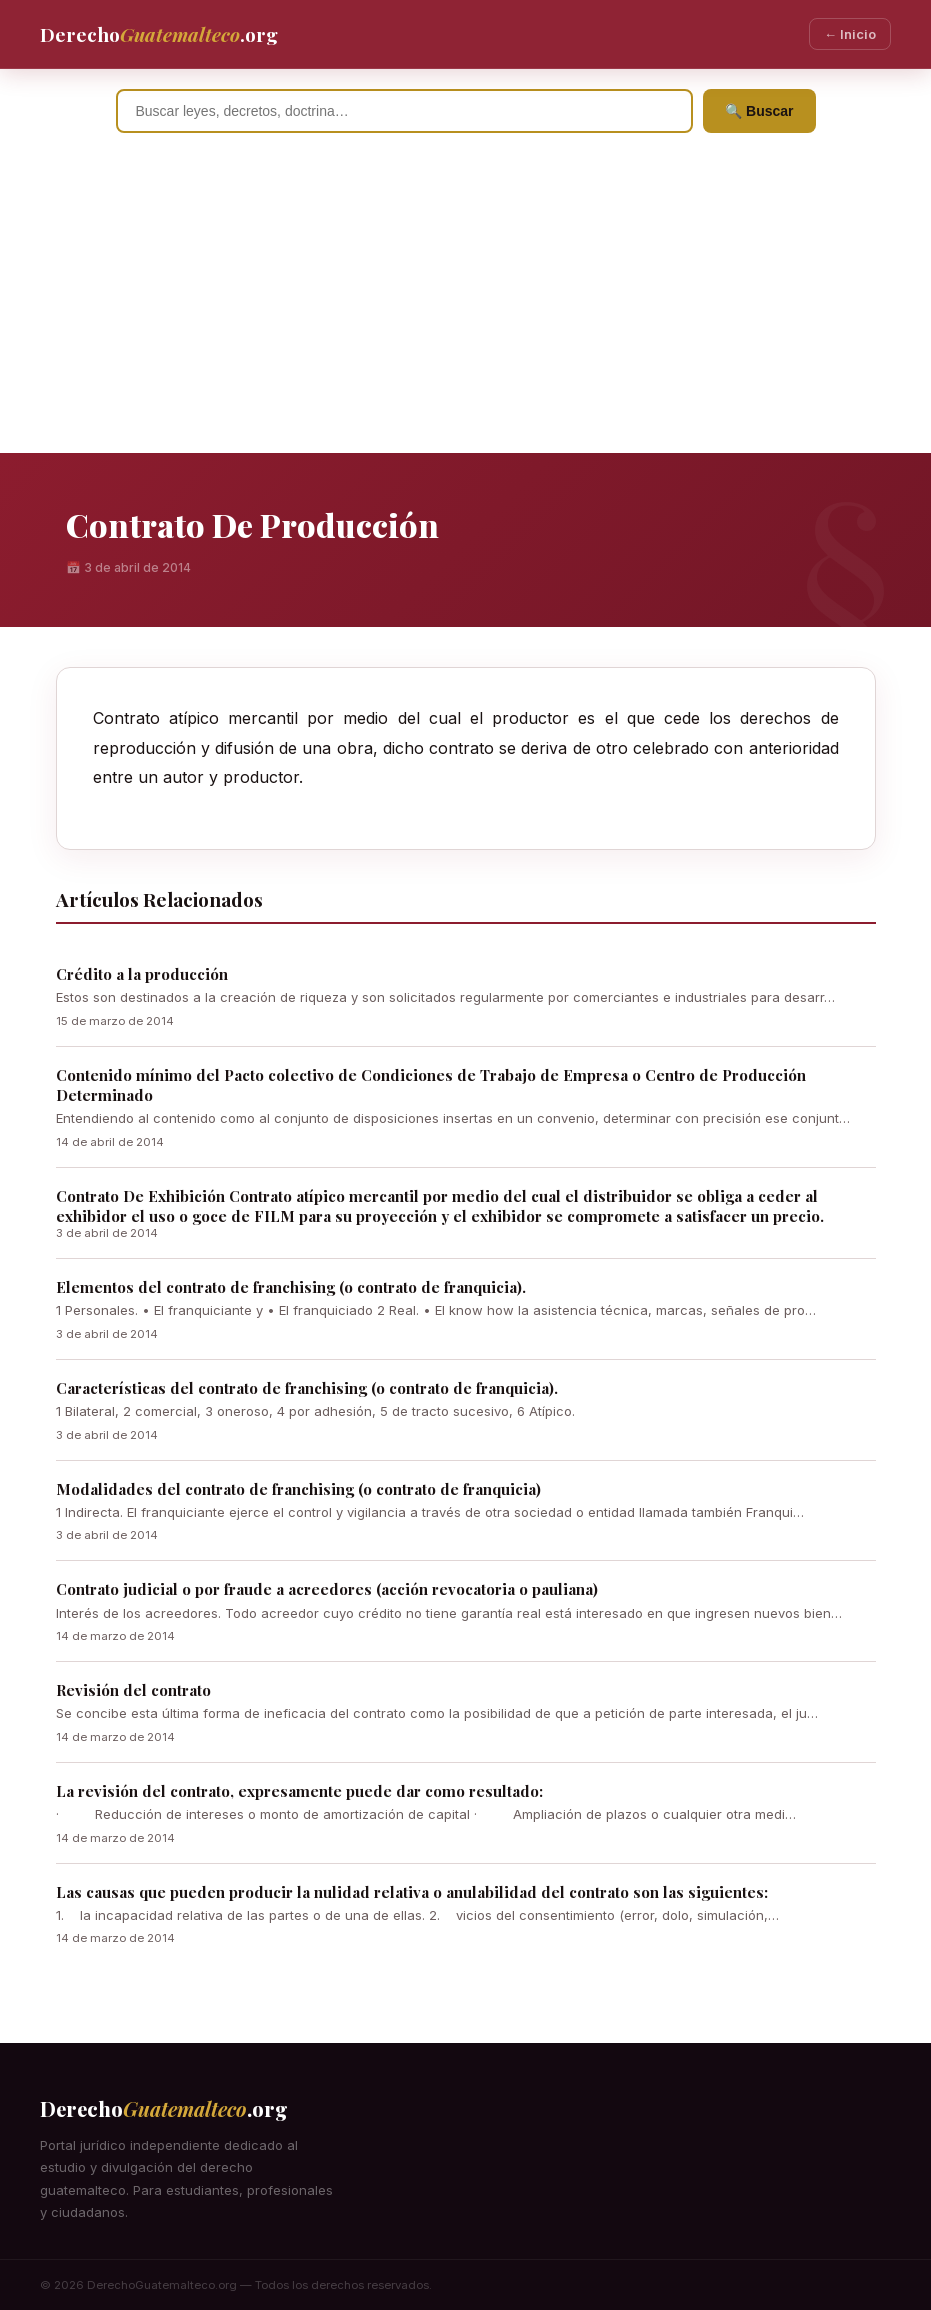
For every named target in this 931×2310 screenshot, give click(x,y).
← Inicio (850, 34)
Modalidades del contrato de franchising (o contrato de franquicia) (298, 1489)
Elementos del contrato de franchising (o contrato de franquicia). (291, 1287)
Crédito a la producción (142, 974)
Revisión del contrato (133, 1690)
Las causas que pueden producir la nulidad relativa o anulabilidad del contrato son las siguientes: (412, 1892)
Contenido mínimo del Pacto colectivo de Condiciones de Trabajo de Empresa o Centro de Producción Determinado (431, 1085)
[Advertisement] (465, 303)
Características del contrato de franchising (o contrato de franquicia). (307, 1388)
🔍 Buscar (759, 111)
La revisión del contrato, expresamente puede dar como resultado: (299, 1791)
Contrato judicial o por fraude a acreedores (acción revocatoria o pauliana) (327, 1589)
